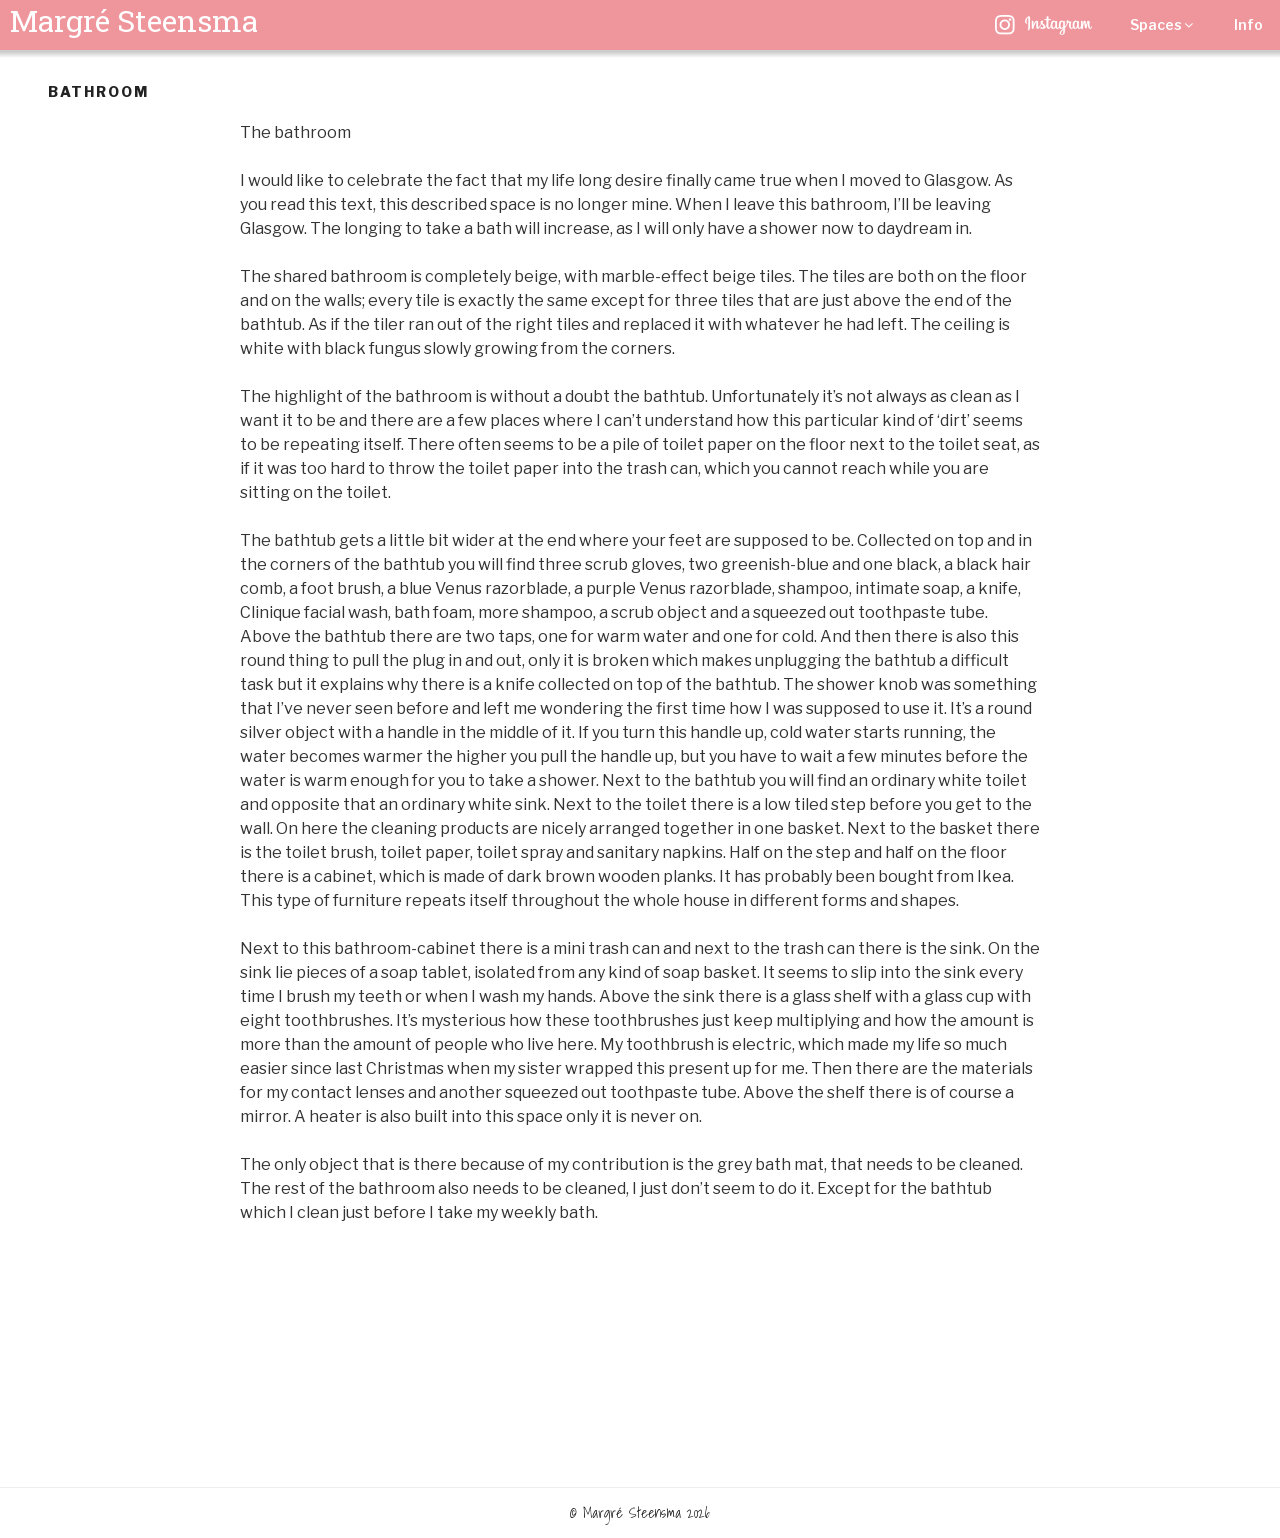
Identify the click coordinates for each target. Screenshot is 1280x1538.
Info (1248, 24)
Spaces (1163, 24)
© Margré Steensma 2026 (640, 1513)
